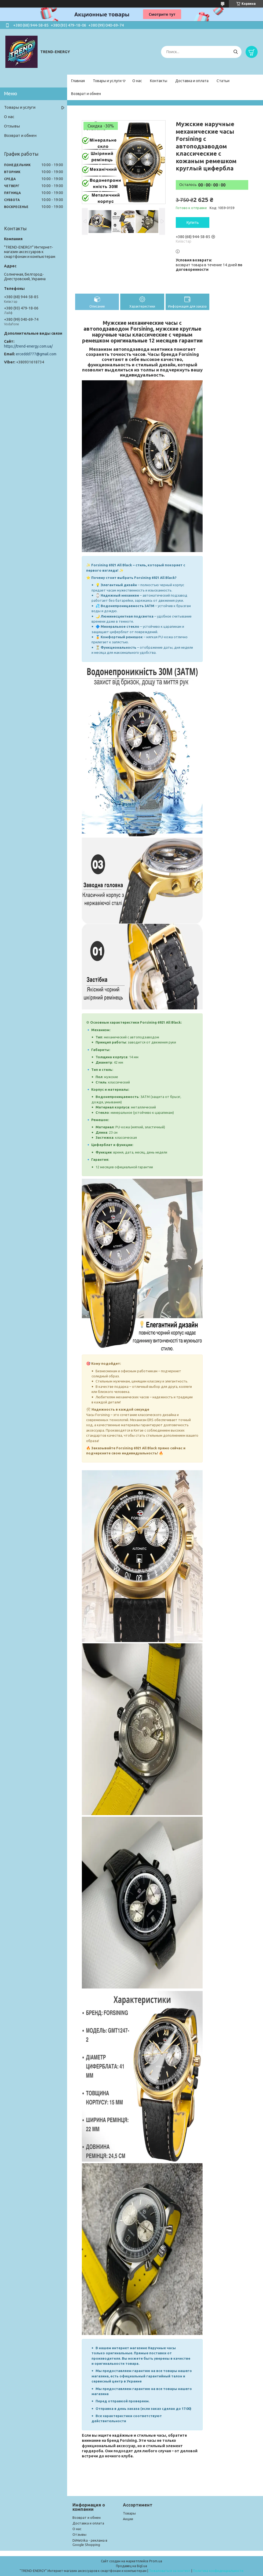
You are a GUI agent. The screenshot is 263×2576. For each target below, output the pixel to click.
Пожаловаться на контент (170, 2571)
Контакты (158, 81)
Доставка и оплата (192, 81)
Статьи (223, 81)
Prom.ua (155, 2561)
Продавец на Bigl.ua (131, 2566)
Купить (193, 222)
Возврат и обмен (86, 94)
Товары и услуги (107, 81)
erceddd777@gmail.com (36, 354)
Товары (129, 2513)
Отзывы (12, 126)
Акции (128, 2519)
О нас (137, 81)
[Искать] (235, 52)
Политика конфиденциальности (218, 2571)
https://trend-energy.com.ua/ (28, 346)
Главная (78, 81)
